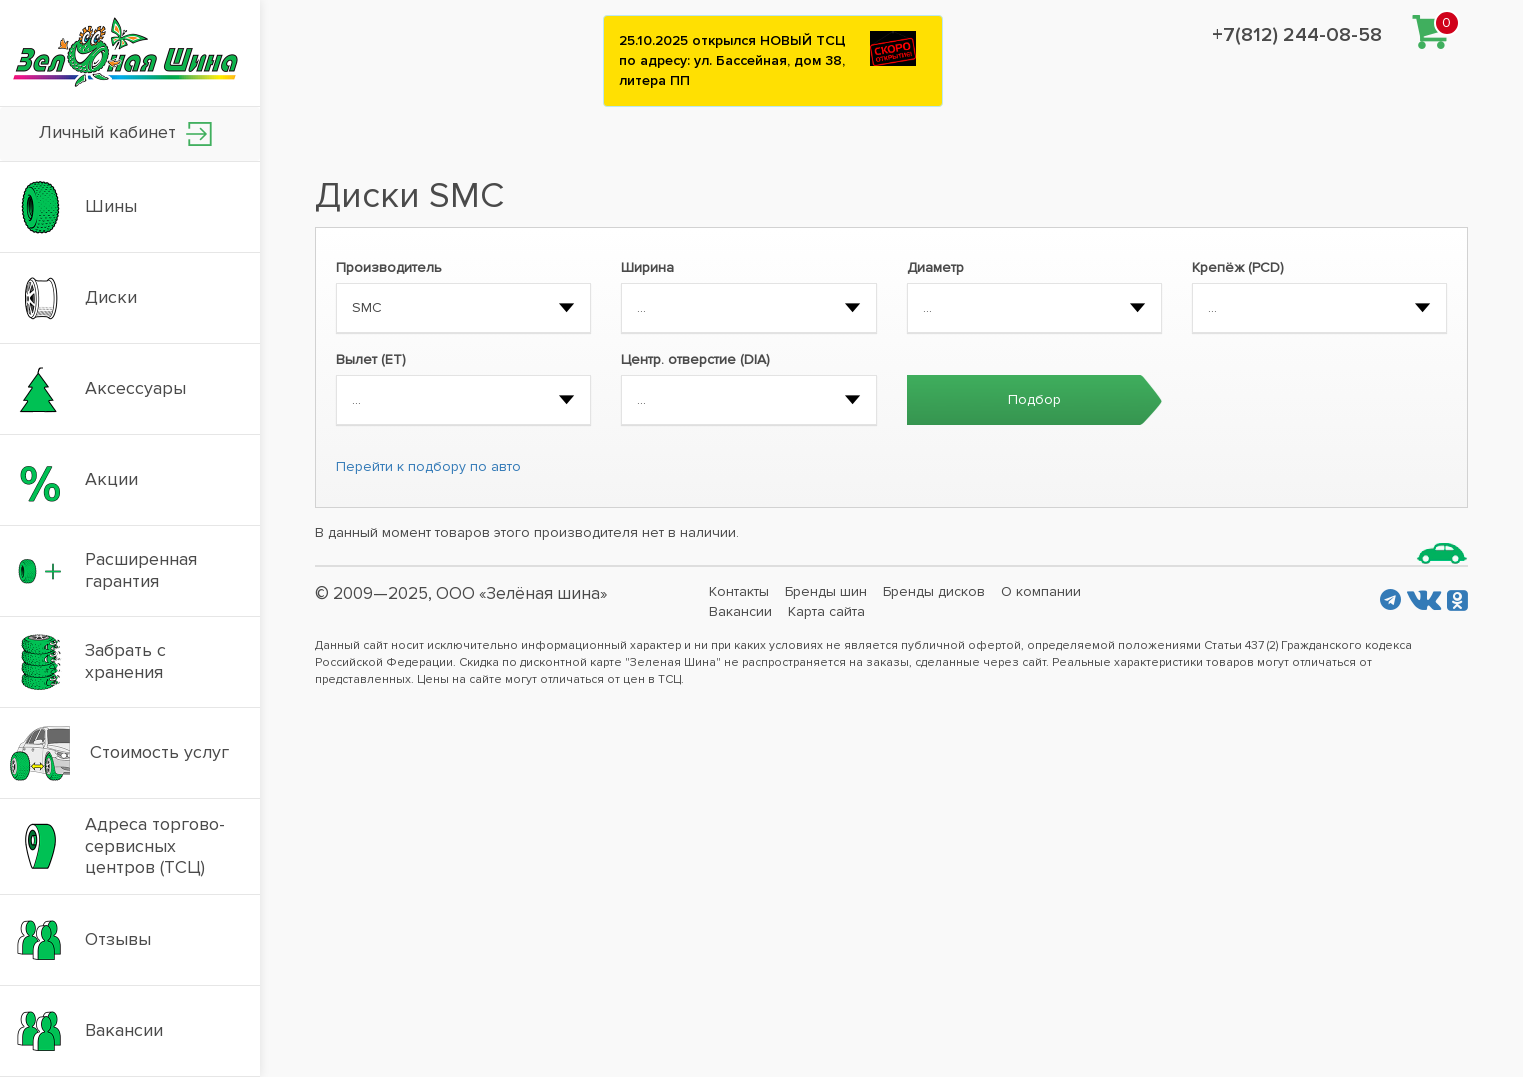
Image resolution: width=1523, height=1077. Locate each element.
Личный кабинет (125, 133)
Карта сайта (826, 611)
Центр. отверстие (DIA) (695, 359)
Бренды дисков (934, 591)
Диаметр (935, 267)
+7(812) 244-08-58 (1297, 35)
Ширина (647, 267)
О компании (1041, 591)
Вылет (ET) (371, 359)
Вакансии (740, 611)
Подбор (1034, 399)
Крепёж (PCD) (1238, 267)
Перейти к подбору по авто (428, 466)
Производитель (389, 267)
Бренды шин (826, 591)
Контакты (739, 591)
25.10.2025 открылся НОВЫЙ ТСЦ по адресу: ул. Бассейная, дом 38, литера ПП (732, 60)
